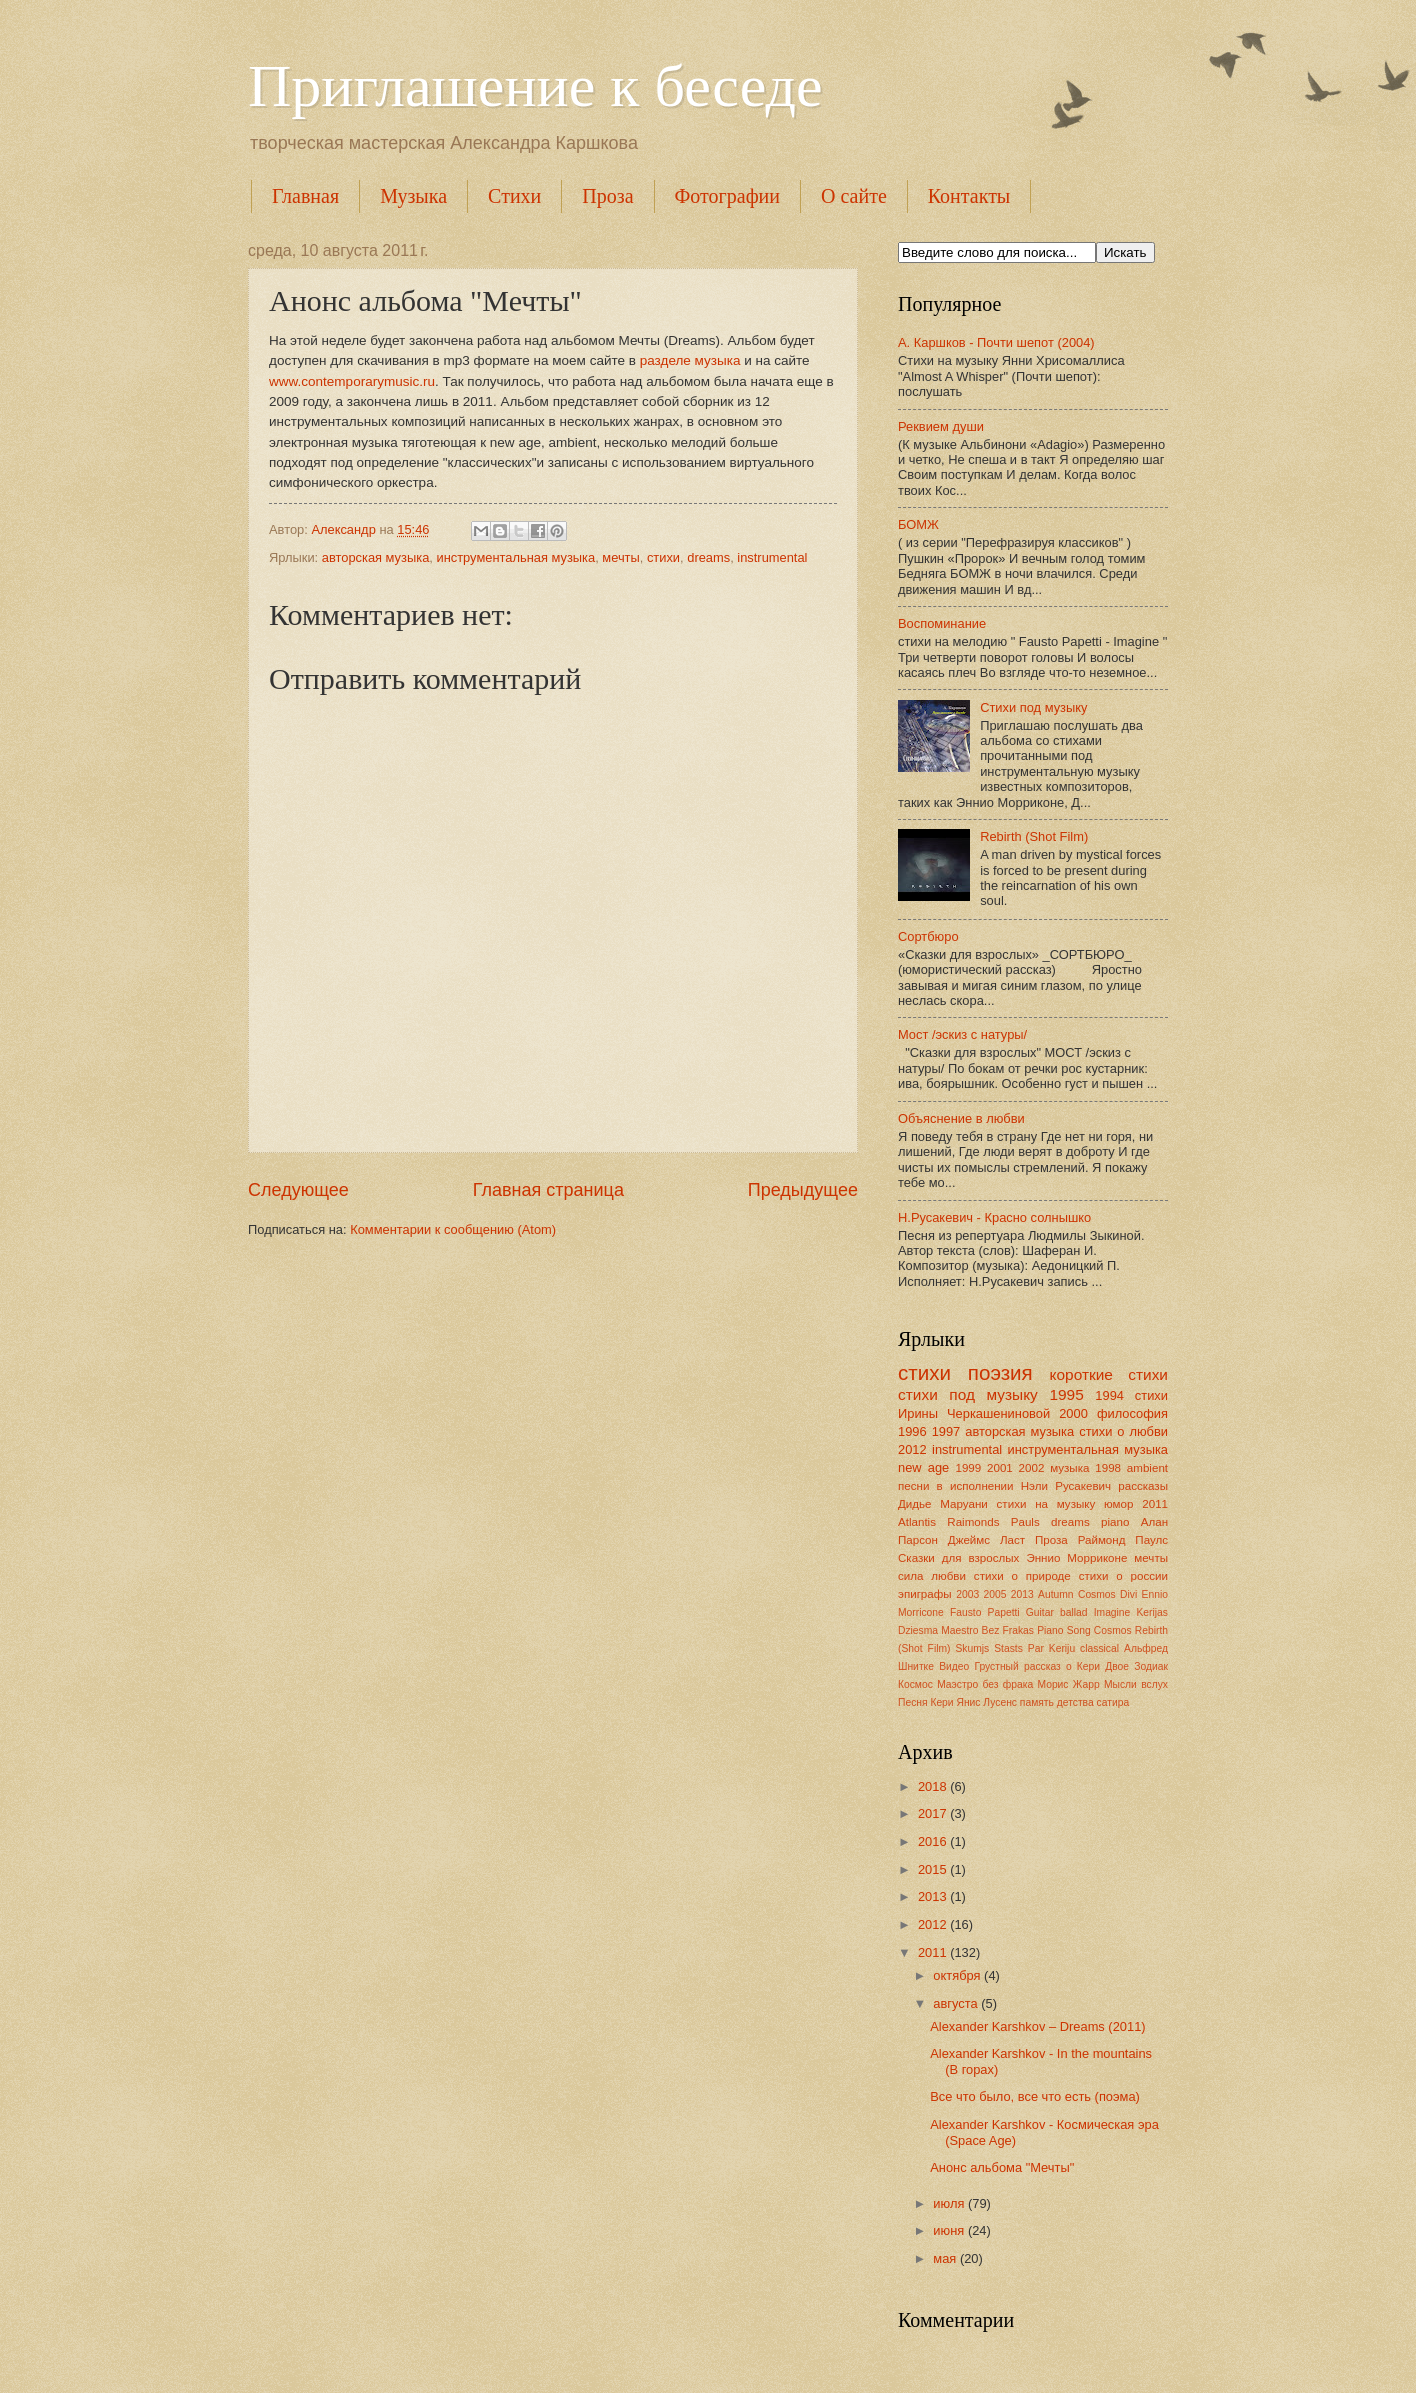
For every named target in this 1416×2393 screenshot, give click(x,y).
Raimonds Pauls (993, 1522)
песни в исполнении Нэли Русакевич (1004, 1486)
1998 (1108, 1468)
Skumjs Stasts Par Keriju (1015, 1648)
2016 (934, 1841)
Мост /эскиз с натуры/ (962, 1034)
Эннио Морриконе (1076, 1558)
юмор (1118, 1504)
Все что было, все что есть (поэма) (1035, 2096)
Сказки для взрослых (958, 1558)
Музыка (413, 196)
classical (1099, 1648)
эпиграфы (925, 1594)
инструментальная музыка (515, 557)
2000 (1073, 1413)
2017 (934, 1813)
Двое (1117, 1666)
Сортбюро (928, 936)
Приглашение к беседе (535, 86)
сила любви (932, 1576)
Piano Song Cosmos (1084, 1630)
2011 (1155, 1504)
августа (957, 2003)
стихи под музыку (968, 1394)
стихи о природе (1022, 1576)
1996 (912, 1431)
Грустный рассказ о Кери (1037, 1666)
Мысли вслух (1136, 1684)
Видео (954, 1666)
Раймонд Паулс (1123, 1540)
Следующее (298, 1190)
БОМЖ (918, 524)
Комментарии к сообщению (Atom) (453, 1229)
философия (1132, 1413)
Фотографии (727, 196)
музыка (1069, 1468)
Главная (305, 196)
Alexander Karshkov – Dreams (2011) (1037, 2026)
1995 (1066, 1394)
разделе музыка (690, 360)
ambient (1147, 1468)
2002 (1032, 1468)
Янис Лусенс (986, 1702)
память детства (1057, 1702)
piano (1115, 1522)
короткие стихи (1109, 1374)
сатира (1113, 1702)
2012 (912, 1449)
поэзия (1000, 1372)
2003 (967, 1594)
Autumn (1056, 1594)
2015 (934, 1869)
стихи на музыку (1046, 1504)
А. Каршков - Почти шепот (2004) (996, 342)
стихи (663, 557)
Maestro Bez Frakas (987, 1630)
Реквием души (941, 426)
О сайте (854, 196)
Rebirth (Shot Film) (1034, 836)
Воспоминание (942, 623)
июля (950, 2203)
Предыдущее (803, 1190)
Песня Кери (926, 1702)
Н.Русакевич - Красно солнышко (994, 1217)
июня (950, 2230)
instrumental (772, 557)
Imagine (1112, 1612)
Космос (915, 1684)
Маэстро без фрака (985, 1684)
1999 (968, 1468)
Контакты (969, 196)
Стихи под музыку (1033, 707)
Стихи (514, 196)
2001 (1000, 1468)
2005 (995, 1594)
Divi (1128, 1594)
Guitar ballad (1057, 1612)
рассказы (1143, 1486)
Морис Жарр (1068, 1684)
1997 (946, 1431)
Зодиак (1151, 1666)
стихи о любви (1123, 1431)
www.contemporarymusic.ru (352, 381)
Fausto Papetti (985, 1612)
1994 (1109, 1395)
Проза (607, 196)
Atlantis (917, 1522)
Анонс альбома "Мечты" (1002, 2167)
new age (923, 1467)
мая (946, 2258)
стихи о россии (1123, 1576)
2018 (934, 1786)
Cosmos (1097, 1594)
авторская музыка (376, 557)
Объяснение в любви (961, 1118)
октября (958, 1975)
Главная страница (548, 1190)
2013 (1022, 1594)
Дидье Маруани (943, 1504)
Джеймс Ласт (986, 1540)
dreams (708, 557)
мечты (620, 557)
